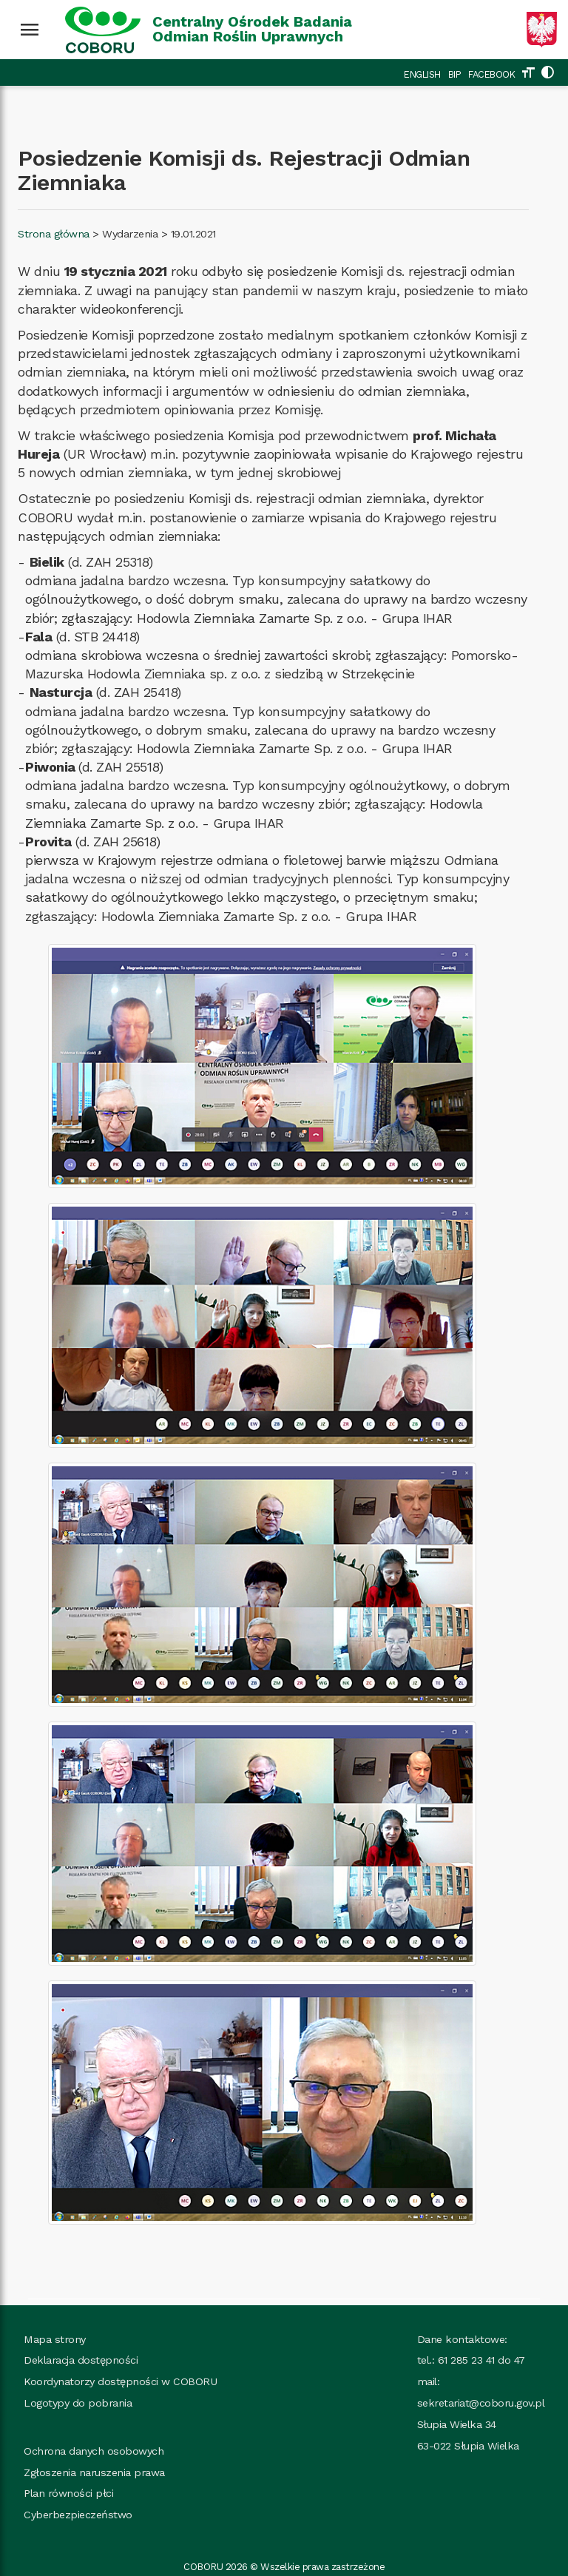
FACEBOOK (491, 74)
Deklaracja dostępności (81, 2360)
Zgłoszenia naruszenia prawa (94, 2472)
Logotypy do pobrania (78, 2403)
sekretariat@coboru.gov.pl (481, 2403)
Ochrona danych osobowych (93, 2451)
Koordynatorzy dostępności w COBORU (120, 2381)
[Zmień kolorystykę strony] (547, 74)
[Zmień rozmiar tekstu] (528, 74)
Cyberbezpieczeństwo (78, 2515)
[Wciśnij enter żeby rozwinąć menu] (29, 29)
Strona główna (53, 234)
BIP (455, 74)
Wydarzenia (130, 234)
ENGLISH (422, 74)
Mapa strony (55, 2339)
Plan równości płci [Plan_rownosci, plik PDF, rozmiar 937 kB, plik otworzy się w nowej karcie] (68, 2493)
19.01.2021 (193, 234)
